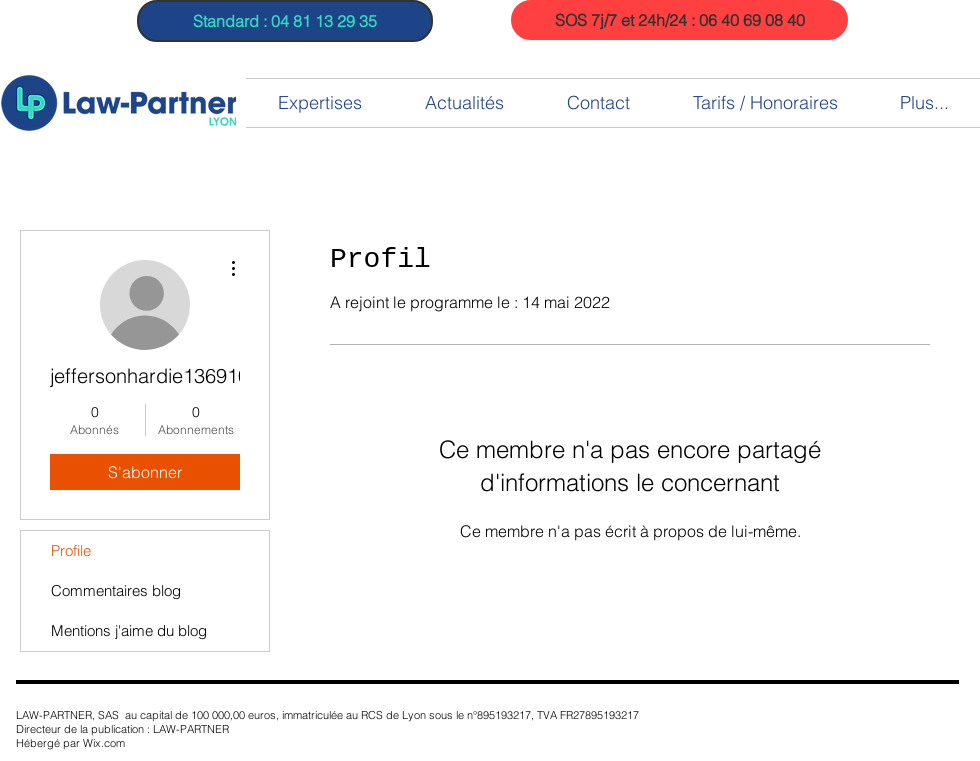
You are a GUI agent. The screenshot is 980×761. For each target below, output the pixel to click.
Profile (71, 550)
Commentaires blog (116, 590)
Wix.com (104, 743)
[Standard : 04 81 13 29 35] (285, 21)
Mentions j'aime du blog (129, 630)
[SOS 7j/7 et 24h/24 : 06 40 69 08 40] (679, 20)
